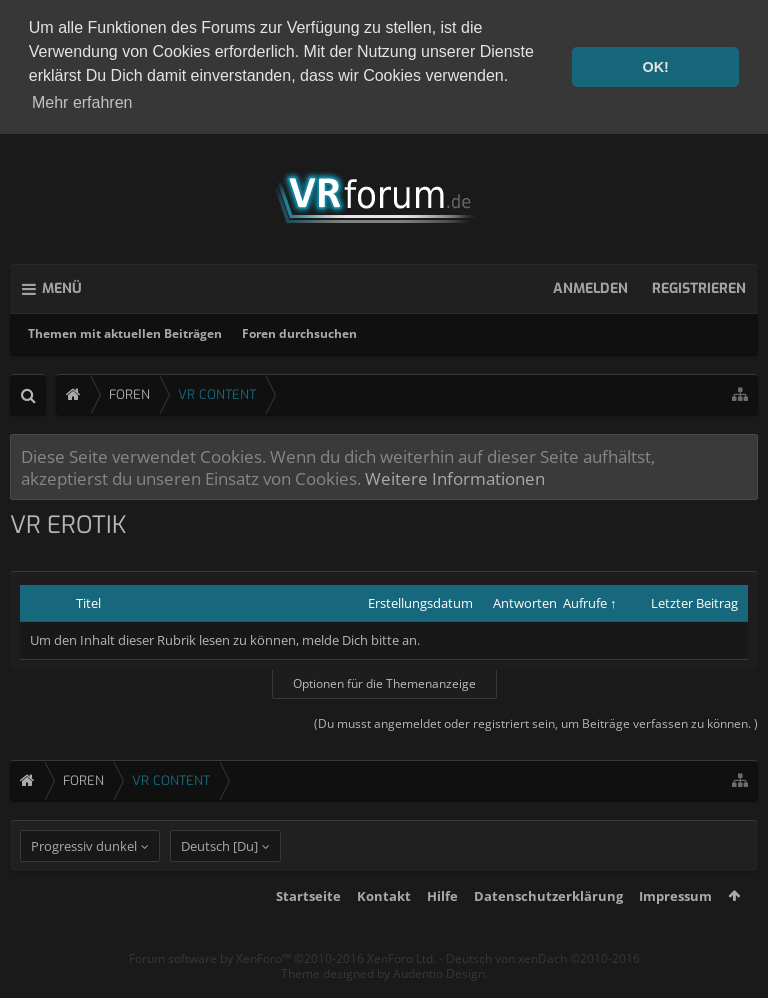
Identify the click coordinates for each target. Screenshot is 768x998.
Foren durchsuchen (299, 330)
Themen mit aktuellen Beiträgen (125, 330)
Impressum (675, 928)
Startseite (308, 928)
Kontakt (384, 928)
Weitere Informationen (455, 475)
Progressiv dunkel (84, 878)
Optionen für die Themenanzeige (384, 680)
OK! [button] (655, 67)
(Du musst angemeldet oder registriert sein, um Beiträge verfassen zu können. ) (536, 720)
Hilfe (442, 928)
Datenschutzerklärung (548, 928)
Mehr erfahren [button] (82, 102)
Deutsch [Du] (219, 878)
